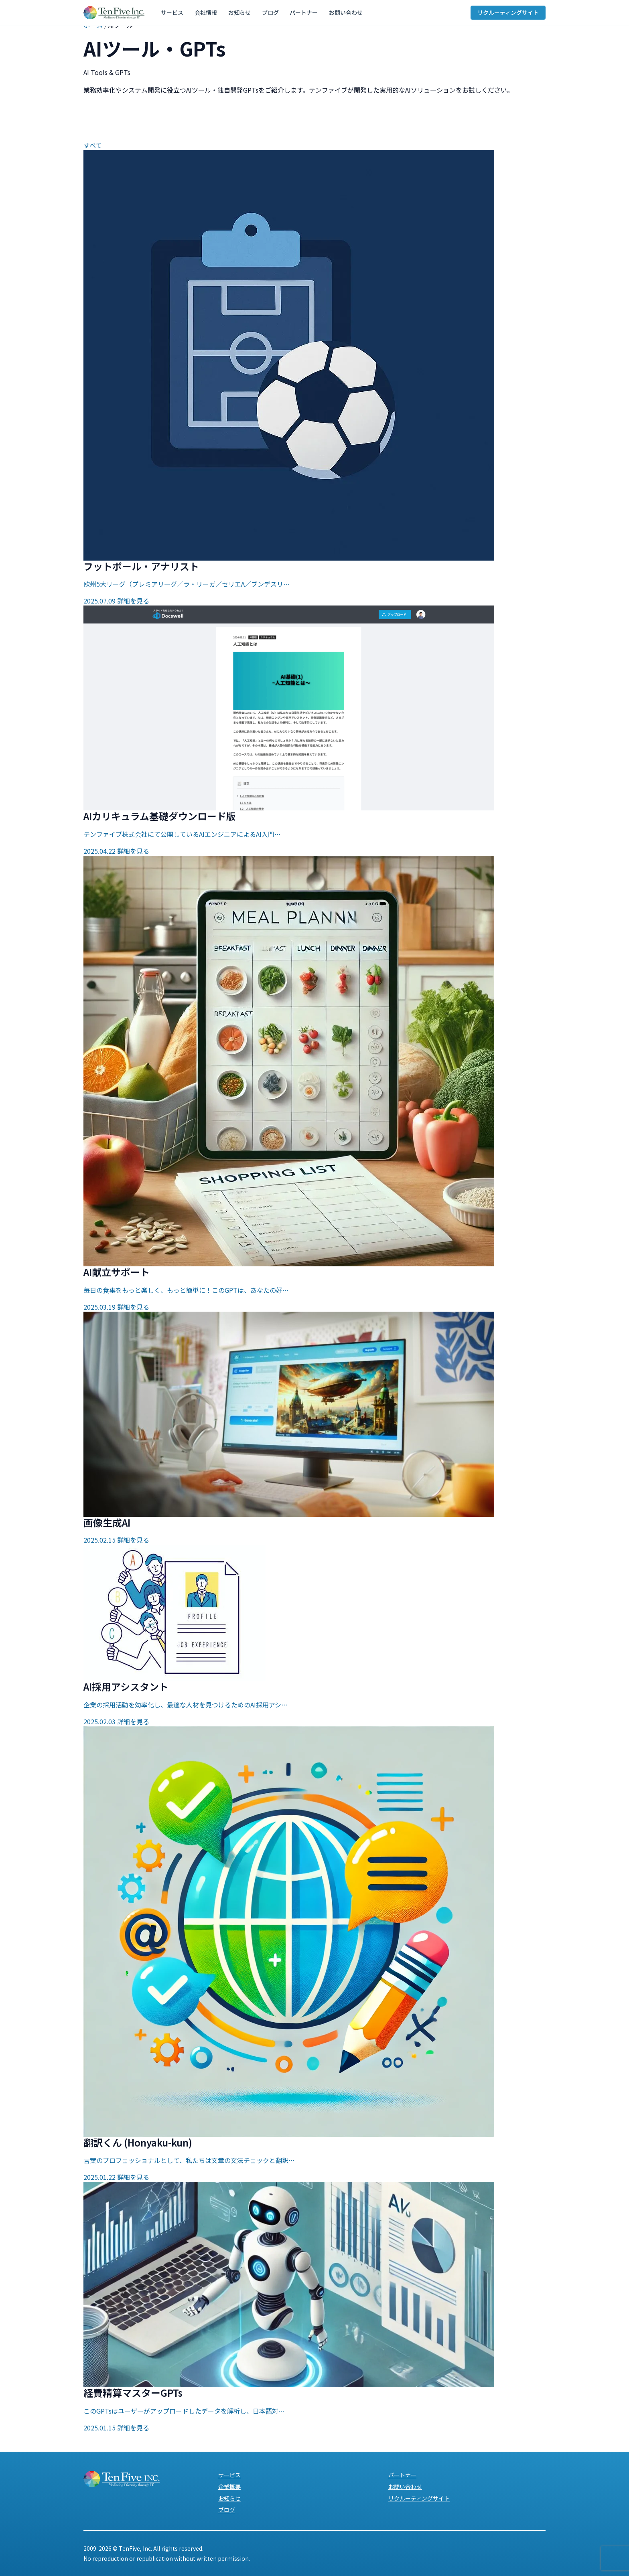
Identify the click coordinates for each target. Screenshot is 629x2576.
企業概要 (229, 2487)
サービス (171, 13)
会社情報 (204, 13)
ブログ (265, 13)
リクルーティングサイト (508, 13)
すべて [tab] (92, 145)
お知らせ (236, 13)
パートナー (297, 13)
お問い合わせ (338, 13)
